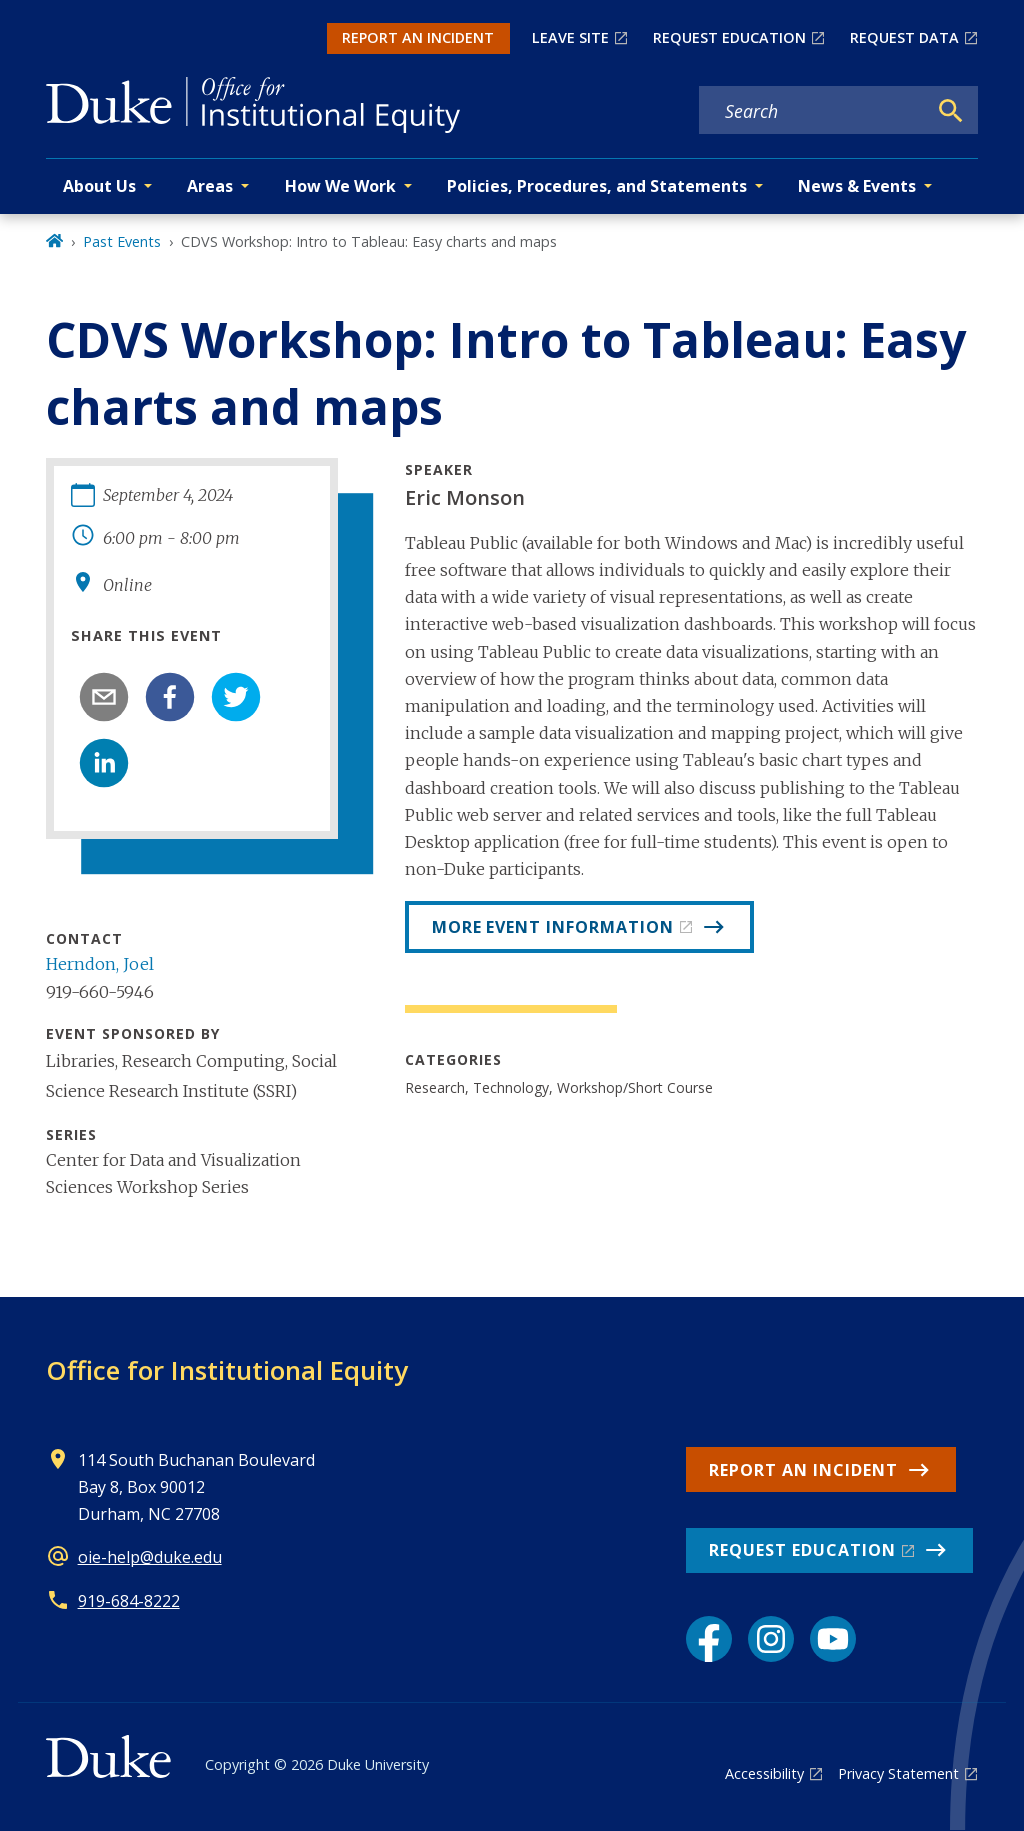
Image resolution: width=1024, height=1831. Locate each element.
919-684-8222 (129, 1601)
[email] (104, 697)
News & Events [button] (857, 186)
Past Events (122, 241)
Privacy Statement (898, 1773)
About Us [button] (99, 186)
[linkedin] (104, 763)
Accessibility (764, 1773)
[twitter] (236, 697)
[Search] (951, 111)
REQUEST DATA (904, 37)
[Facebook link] (709, 1639)
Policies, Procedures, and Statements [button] (597, 186)
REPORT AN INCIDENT (418, 37)
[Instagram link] (771, 1639)
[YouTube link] (833, 1639)
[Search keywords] (813, 111)
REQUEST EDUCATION (729, 37)
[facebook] (170, 697)
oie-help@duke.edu (150, 1557)
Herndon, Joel (100, 964)
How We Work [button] (340, 186)
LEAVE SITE (570, 37)
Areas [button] (210, 186)
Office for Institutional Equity (227, 1370)
